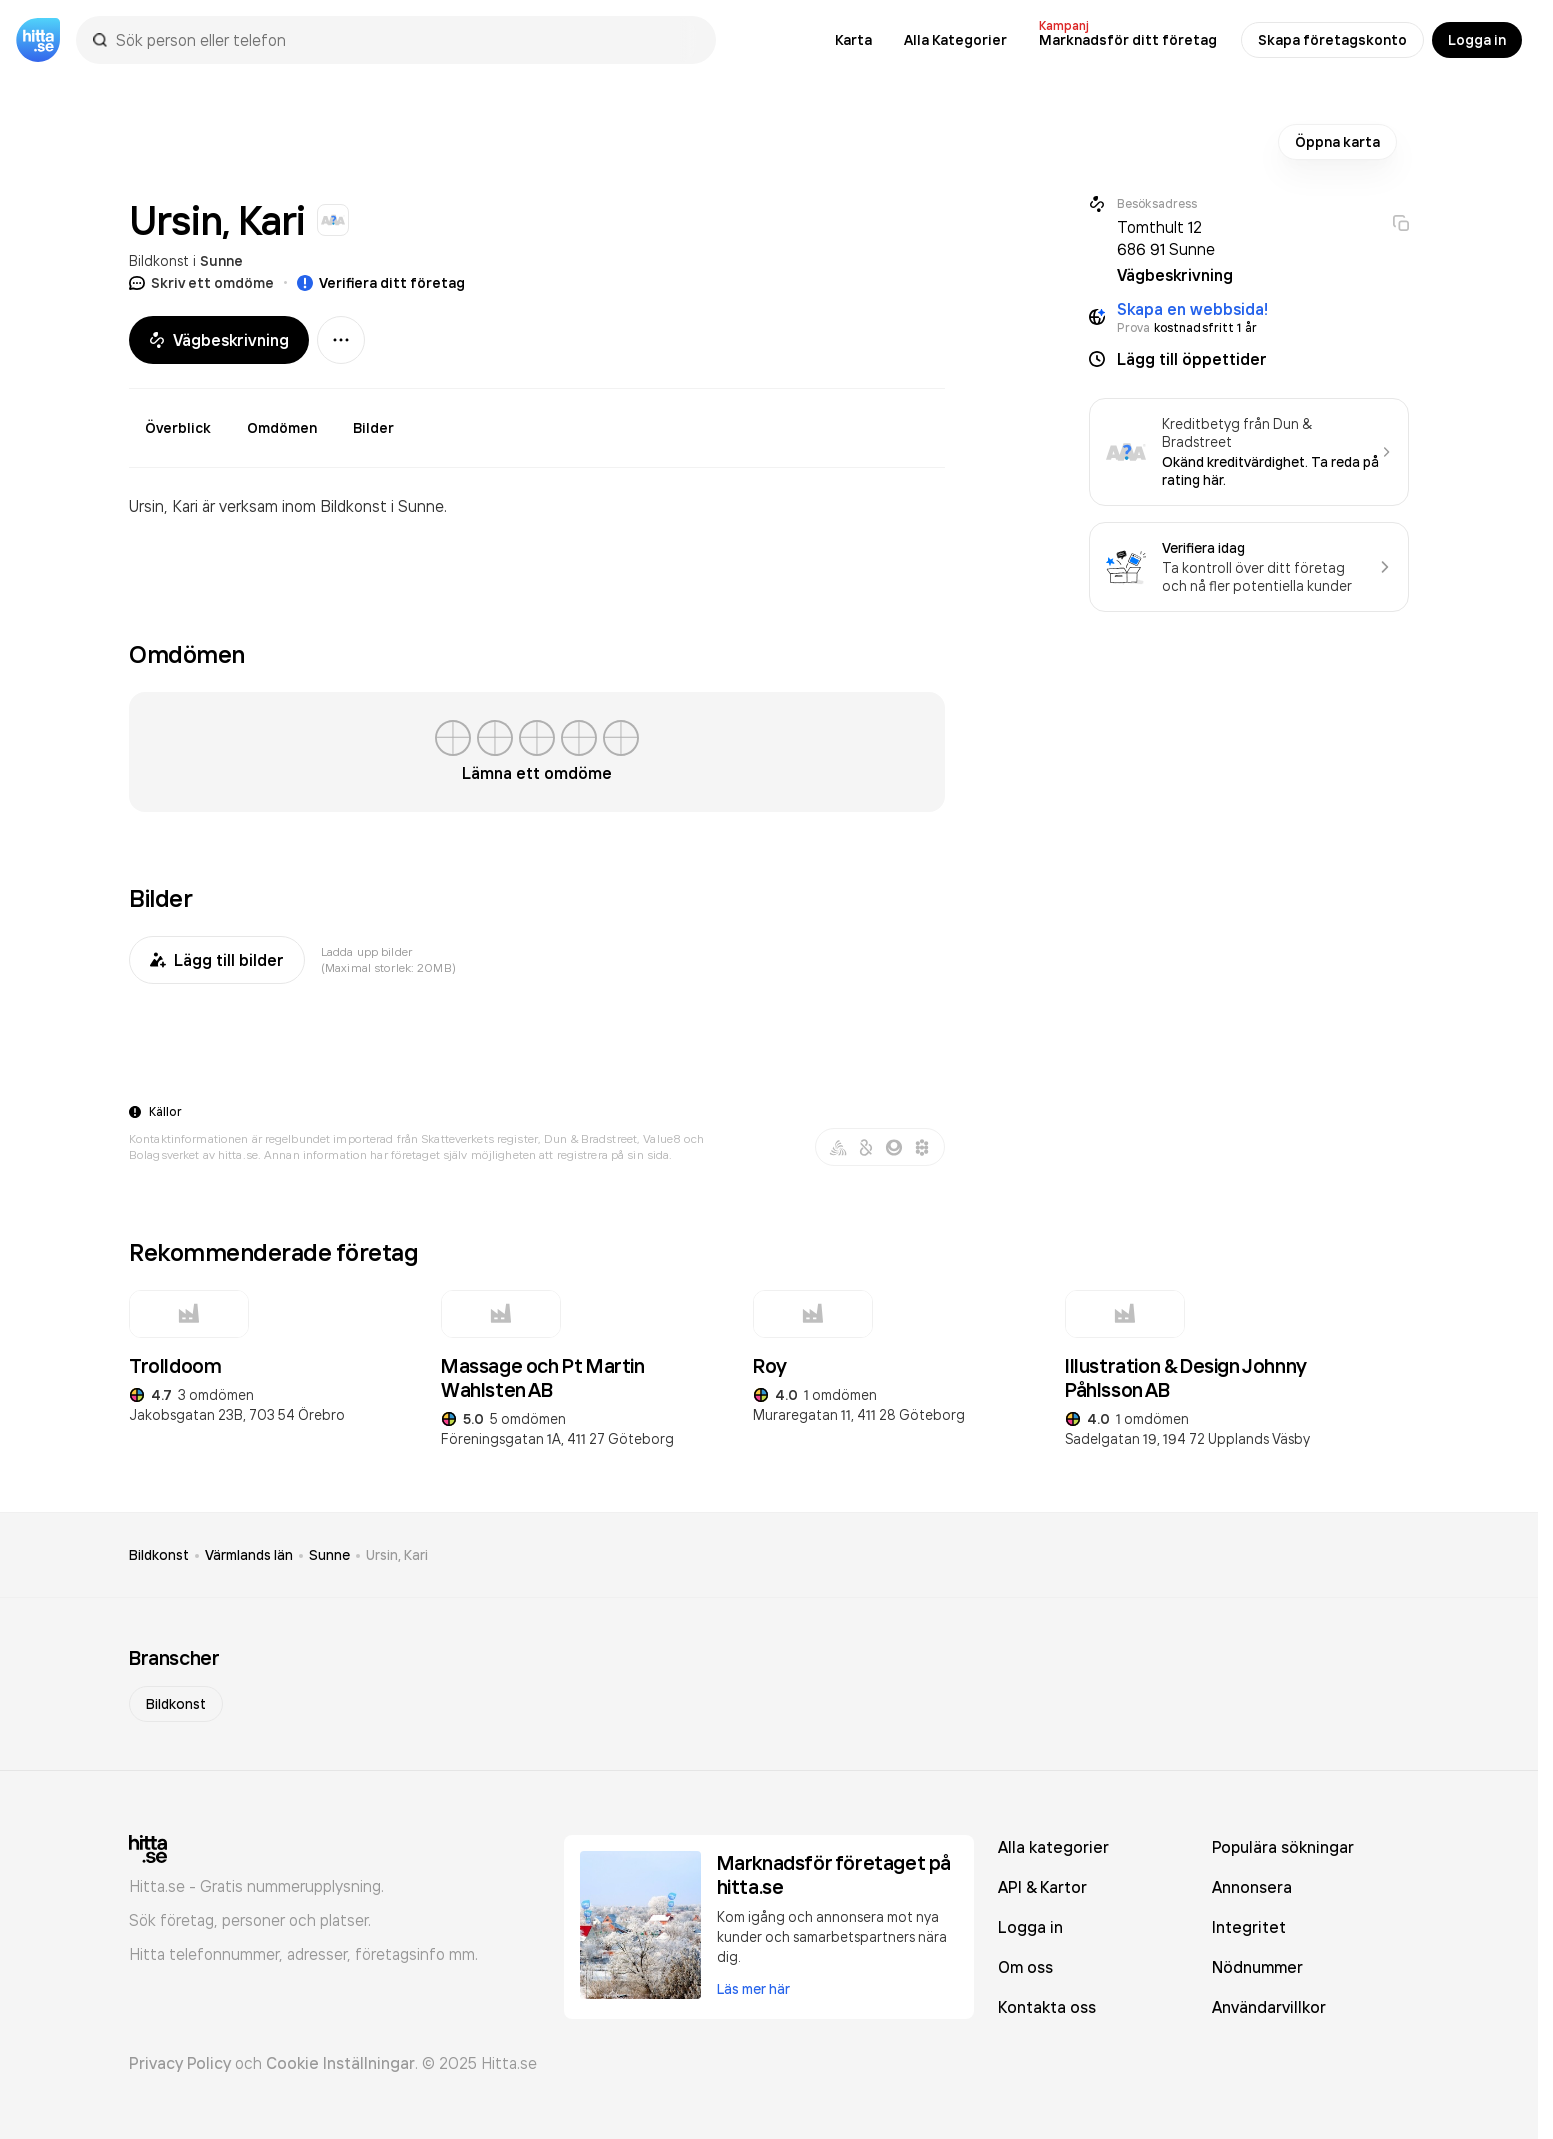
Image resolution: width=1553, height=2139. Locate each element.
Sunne (221, 261)
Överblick (178, 428)
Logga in (1477, 40)
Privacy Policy (180, 2063)
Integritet (1249, 1927)
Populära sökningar (1283, 1847)
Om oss (1025, 1967)
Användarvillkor (1269, 2007)
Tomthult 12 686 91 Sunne (1166, 238)
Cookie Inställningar (340, 2063)
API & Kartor (1042, 1887)
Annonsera (1252, 1887)
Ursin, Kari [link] (397, 1555)
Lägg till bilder (217, 960)
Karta (853, 40)
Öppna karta (1337, 142)
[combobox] (406, 40)
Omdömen (282, 428)
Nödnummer (1257, 1967)
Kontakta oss (1047, 2007)
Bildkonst (159, 260)
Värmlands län (249, 1555)
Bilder (373, 428)
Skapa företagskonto (1332, 40)
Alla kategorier (1053, 1847)
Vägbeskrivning (219, 340)
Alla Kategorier (955, 40)
